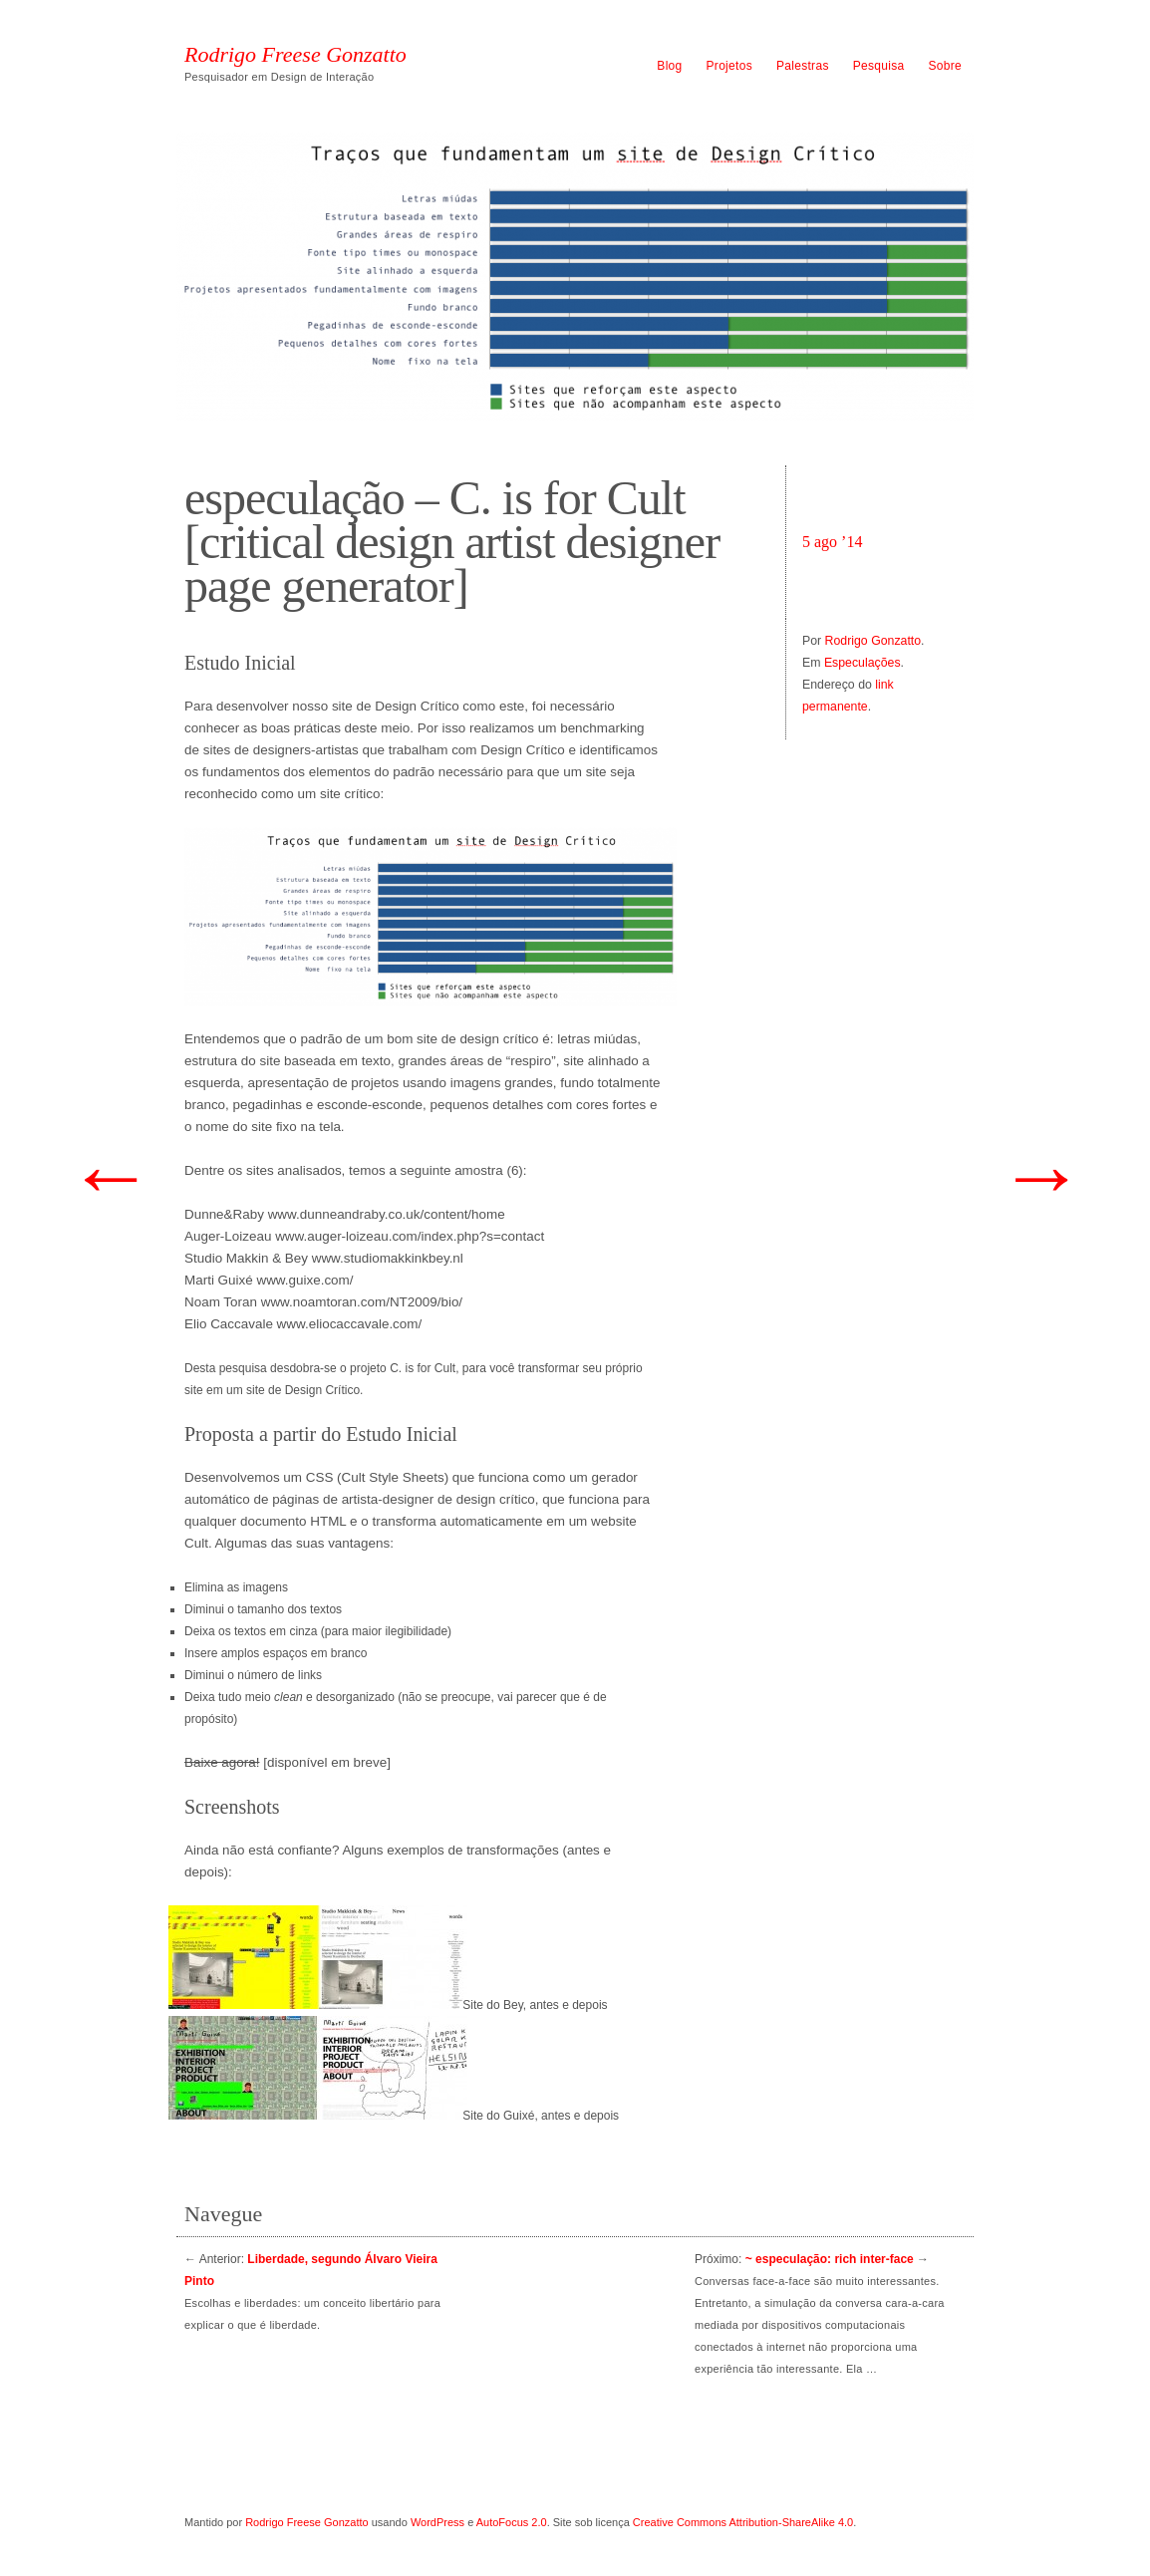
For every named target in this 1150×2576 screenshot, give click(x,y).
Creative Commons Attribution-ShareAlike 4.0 (743, 2522)
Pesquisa (879, 66)
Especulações (862, 663)
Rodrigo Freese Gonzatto (295, 55)
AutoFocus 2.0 (511, 2522)
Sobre (945, 66)
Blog (669, 66)
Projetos (729, 66)
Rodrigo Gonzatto (873, 641)
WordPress (437, 2522)
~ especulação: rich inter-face (829, 2259)
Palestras (802, 66)
